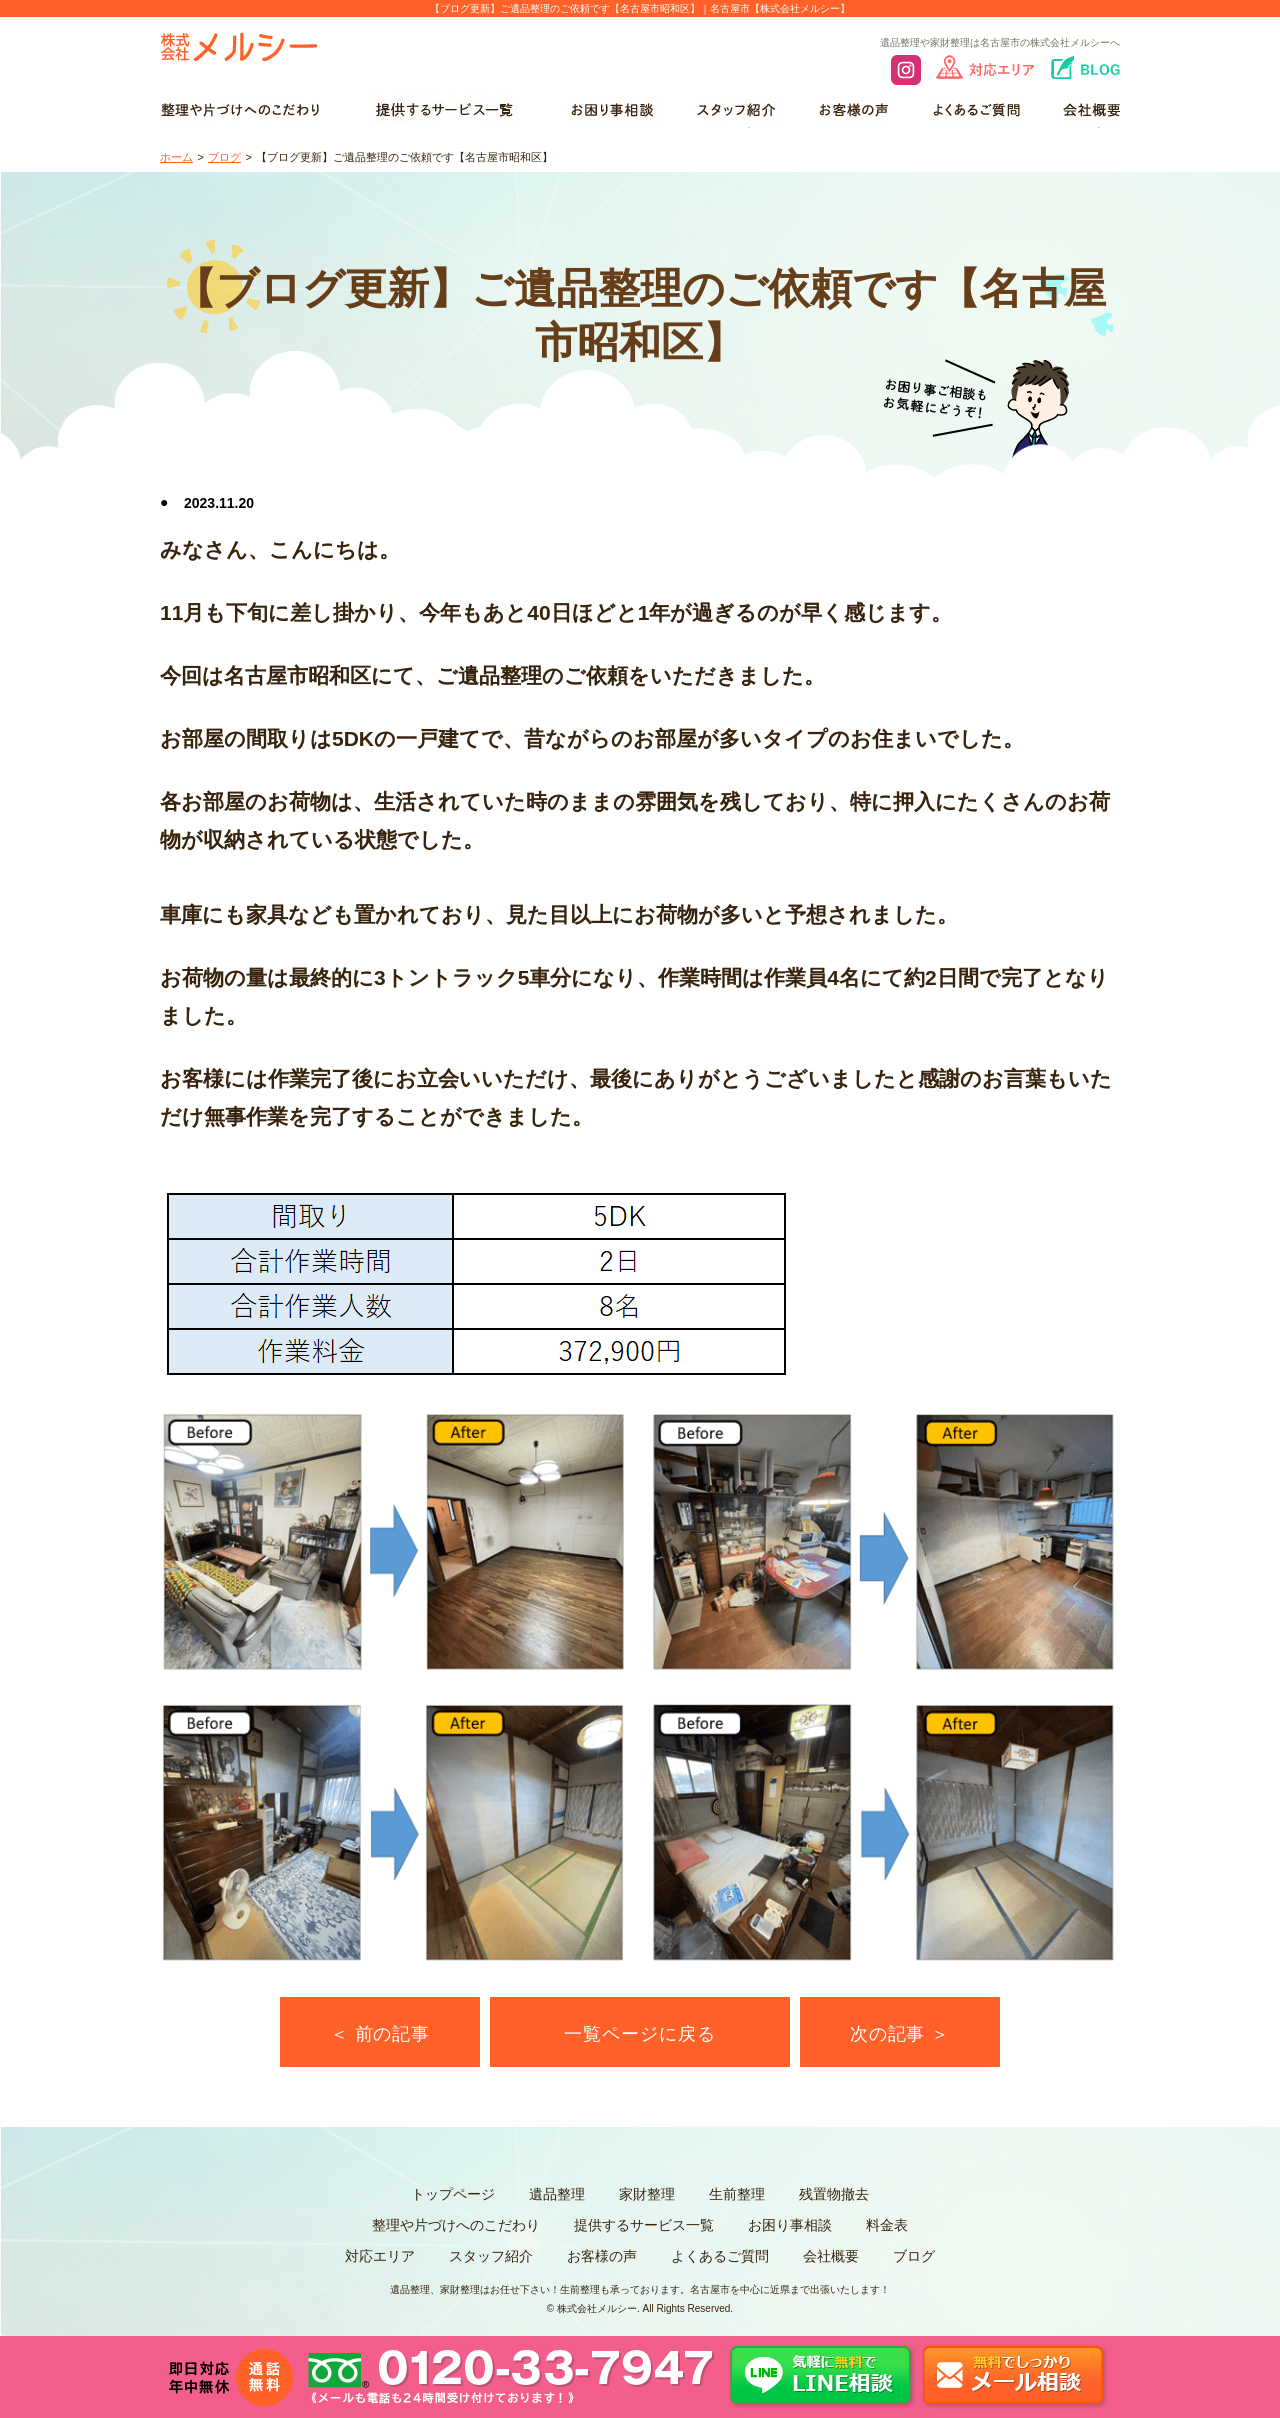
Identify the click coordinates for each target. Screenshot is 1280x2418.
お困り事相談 (790, 2225)
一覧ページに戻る (639, 2034)
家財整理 (647, 2194)
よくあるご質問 (720, 2256)
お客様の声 (602, 2256)
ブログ (224, 157)
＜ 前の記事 (380, 2034)
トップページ (453, 2194)
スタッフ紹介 (491, 2256)
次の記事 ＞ (900, 2034)
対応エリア (380, 2256)
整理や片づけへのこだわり (456, 2225)
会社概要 (831, 2256)
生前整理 (737, 2194)
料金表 (887, 2225)
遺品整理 (557, 2194)
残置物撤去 (834, 2194)
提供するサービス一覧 (644, 2225)
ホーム (176, 157)
